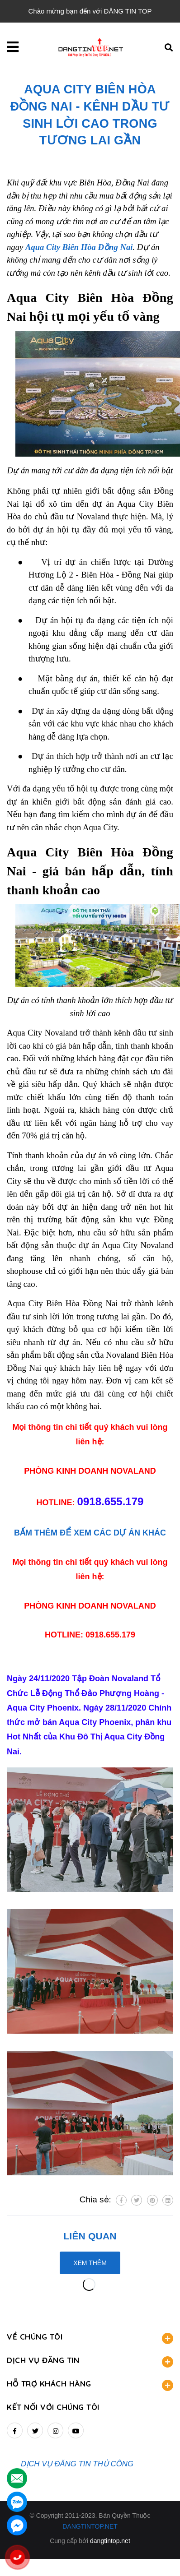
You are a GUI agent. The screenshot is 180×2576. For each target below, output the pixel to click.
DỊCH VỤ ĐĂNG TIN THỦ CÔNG (77, 2464)
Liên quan (89, 2236)
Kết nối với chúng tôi (53, 2407)
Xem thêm (90, 2262)
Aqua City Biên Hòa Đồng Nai (79, 247)
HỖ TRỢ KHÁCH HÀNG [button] (90, 2385)
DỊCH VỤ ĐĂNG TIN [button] (90, 2361)
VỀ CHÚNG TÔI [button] (90, 2338)
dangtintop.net (110, 2540)
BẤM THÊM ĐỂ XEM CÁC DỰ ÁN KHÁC (90, 1532)
